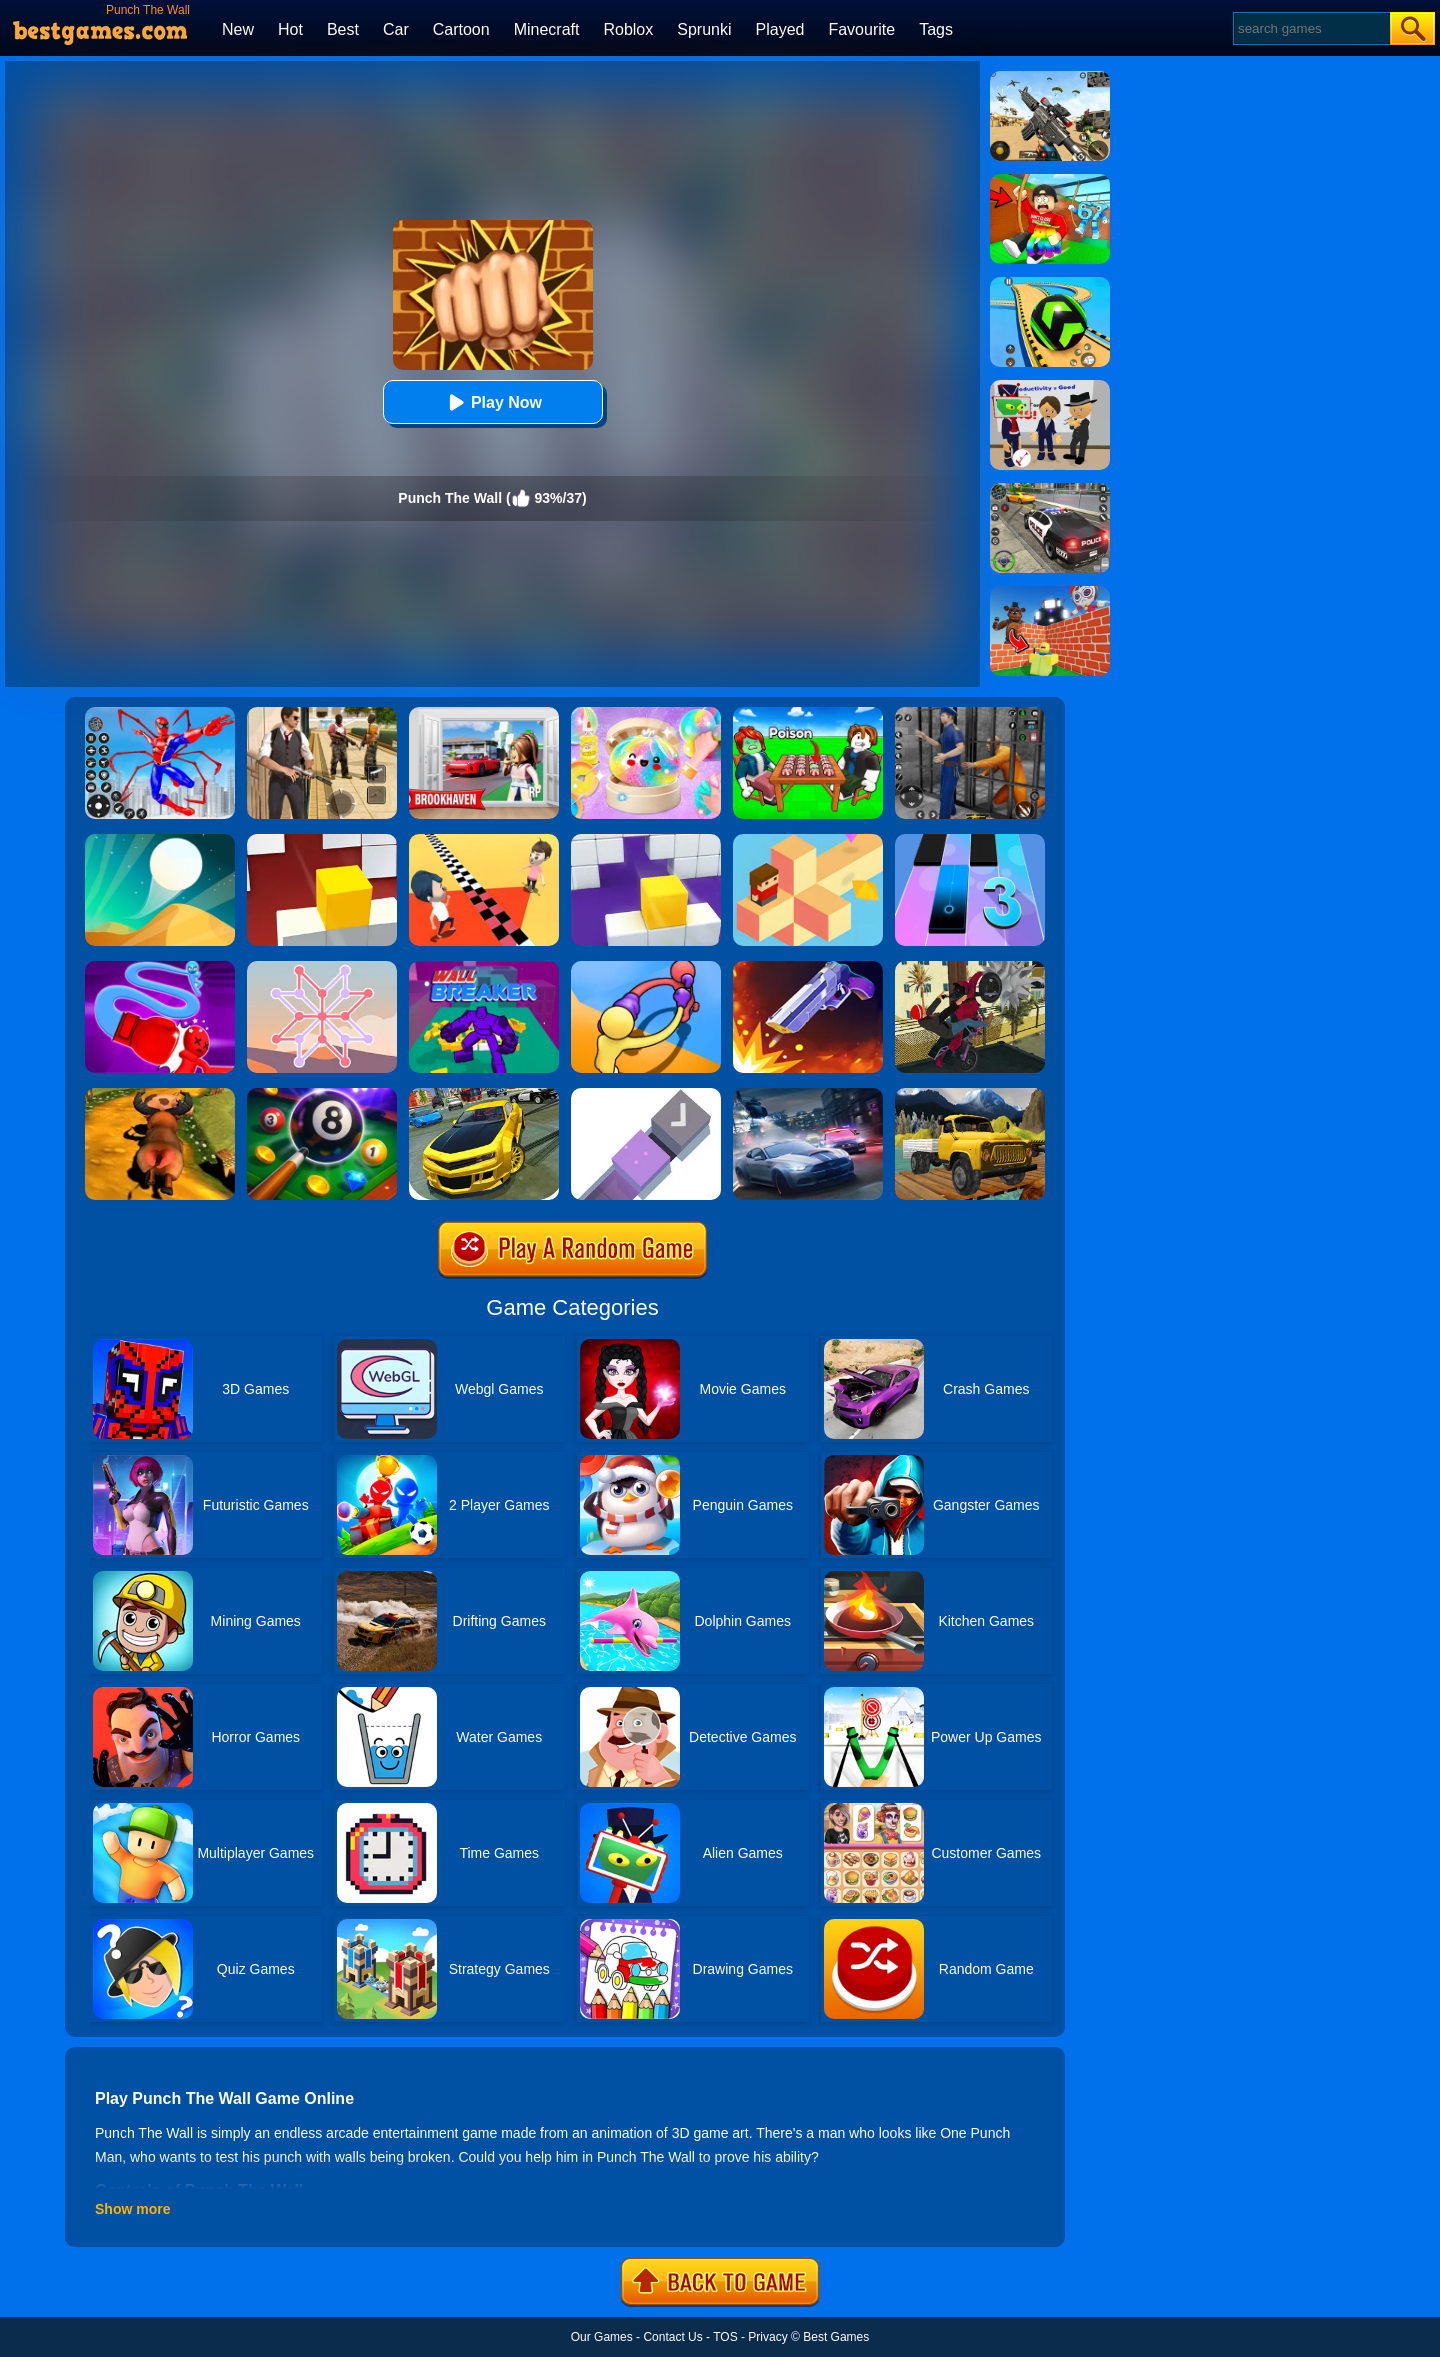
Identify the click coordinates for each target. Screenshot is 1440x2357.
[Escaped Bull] (160, 1095)
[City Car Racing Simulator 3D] (808, 1095)
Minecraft (547, 29)
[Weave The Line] (322, 968)
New (238, 29)
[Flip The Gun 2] (808, 968)
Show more (132, 2209)
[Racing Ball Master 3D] (1050, 284)
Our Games (602, 2337)
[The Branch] (808, 841)
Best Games (836, 2337)
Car (396, 29)
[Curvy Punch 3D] (646, 968)
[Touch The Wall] (484, 841)
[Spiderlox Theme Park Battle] (160, 714)
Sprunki (704, 29)
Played (780, 29)
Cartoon (461, 29)
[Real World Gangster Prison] (970, 714)
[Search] (1310, 28)
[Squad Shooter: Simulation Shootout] (1050, 78)
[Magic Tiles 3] (970, 841)
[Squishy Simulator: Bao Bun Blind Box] (646, 714)
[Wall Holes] (646, 841)
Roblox (628, 29)
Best (343, 29)
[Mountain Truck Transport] (970, 1095)
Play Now (492, 402)
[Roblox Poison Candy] (808, 714)
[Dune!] (160, 841)
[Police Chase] (1050, 490)
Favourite (861, 29)
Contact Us (672, 2337)
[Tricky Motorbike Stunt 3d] (970, 968)
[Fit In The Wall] (322, 841)
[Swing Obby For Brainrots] (1050, 181)
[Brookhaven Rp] (484, 714)
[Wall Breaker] (484, 968)
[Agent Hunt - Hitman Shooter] (322, 714)
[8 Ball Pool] (322, 1095)
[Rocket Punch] (160, 968)
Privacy (767, 2337)
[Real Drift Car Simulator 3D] (484, 1095)
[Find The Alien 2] (1050, 387)
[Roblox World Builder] (1050, 593)
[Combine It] (646, 1095)
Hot (290, 29)
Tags (936, 29)
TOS (725, 2337)
